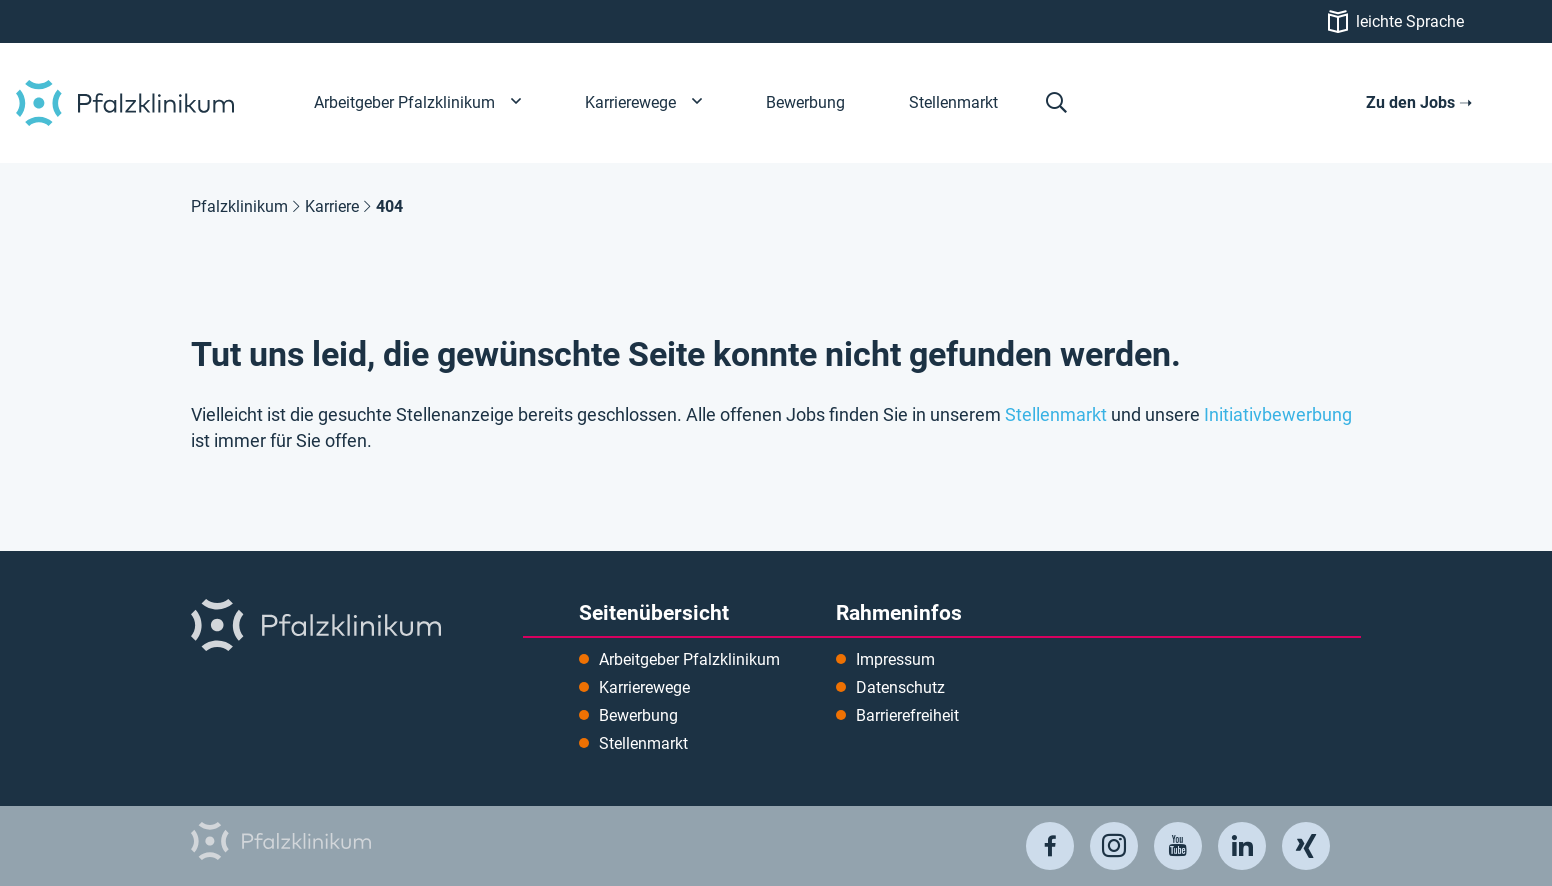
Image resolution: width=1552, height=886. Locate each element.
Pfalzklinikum (239, 206)
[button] (1056, 103)
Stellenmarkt (1056, 415)
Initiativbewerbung (1278, 415)
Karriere (332, 206)
